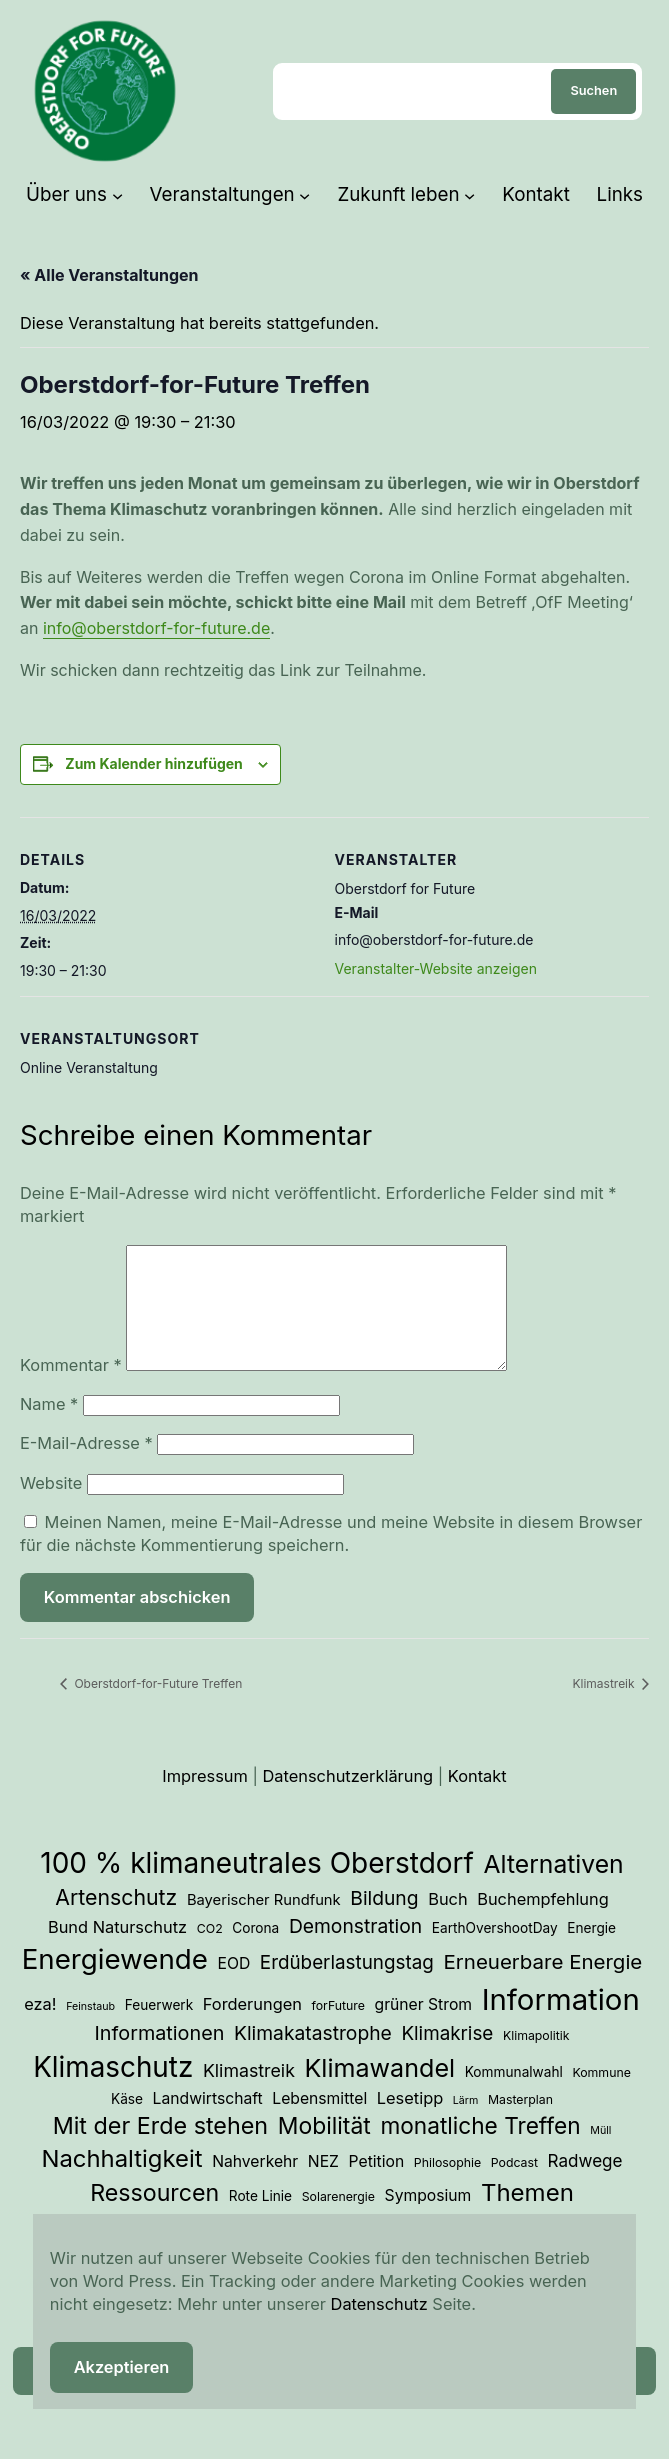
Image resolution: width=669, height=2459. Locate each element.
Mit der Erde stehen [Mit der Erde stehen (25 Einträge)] (161, 2149)
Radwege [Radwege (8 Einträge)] (585, 2184)
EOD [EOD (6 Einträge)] (233, 1987)
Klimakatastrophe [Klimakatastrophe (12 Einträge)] (313, 2057)
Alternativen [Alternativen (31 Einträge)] (554, 1888)
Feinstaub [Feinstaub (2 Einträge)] (90, 2030)
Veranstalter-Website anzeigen (436, 968)
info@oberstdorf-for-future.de (156, 628)
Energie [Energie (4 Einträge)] (591, 1952)
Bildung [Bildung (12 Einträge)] (384, 1922)
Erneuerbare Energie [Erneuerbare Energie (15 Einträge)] (542, 1985)
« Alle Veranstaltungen (109, 275)
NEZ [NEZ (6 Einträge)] (323, 2185)
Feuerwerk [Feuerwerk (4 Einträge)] (159, 2029)
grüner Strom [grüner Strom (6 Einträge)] (424, 2028)
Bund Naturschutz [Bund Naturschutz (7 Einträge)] (117, 1951)
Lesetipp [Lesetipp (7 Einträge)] (410, 2122)
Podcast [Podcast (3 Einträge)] (514, 2186)
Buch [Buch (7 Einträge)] (447, 1923)
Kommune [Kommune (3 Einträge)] (601, 2096)
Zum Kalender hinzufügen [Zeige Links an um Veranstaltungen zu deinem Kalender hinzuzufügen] (153, 763)
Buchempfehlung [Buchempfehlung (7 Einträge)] (543, 1923)
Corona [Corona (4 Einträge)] (255, 1952)
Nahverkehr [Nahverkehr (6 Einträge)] (255, 2185)
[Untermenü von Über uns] (117, 194)
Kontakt (477, 1800)
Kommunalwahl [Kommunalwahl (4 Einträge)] (514, 2096)
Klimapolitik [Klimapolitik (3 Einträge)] (536, 2059)
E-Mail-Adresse (86, 1467)
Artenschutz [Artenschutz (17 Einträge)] (116, 1921)
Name (49, 1428)
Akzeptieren (122, 2367)
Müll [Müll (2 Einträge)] (600, 2154)
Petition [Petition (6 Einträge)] (377, 2185)
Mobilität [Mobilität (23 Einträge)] (324, 2150)
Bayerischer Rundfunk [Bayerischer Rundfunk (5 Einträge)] (264, 1924)
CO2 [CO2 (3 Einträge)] (210, 1952)
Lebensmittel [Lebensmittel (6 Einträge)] (319, 2122)
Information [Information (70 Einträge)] (561, 2023)
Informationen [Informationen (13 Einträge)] (160, 2057)
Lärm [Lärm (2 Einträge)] (466, 2124)
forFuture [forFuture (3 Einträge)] (338, 2029)
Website (51, 1507)
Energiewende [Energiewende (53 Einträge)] (115, 1983)
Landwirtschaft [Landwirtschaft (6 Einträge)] (208, 2122)
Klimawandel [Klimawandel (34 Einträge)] (380, 2092)
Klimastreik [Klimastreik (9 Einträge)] (249, 2094)
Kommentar (71, 1389)
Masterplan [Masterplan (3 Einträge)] (520, 2123)
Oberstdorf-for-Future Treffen (156, 1707)
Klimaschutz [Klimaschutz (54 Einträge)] (113, 2091)
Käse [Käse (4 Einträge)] (127, 2123)
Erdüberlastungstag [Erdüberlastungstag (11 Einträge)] (347, 1986)
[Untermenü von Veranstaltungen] (304, 194)
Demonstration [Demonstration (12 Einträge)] (355, 1950)
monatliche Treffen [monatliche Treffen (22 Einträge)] (480, 2149)
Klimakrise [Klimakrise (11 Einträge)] (447, 2057)
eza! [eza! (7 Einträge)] (40, 2028)
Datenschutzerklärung (348, 1800)
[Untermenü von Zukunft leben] (469, 194)
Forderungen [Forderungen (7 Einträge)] (252, 2028)
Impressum (205, 1800)
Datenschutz (379, 2304)
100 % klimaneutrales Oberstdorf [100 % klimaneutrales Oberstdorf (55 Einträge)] (257, 1887)
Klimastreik (605, 1707)
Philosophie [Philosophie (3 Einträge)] (447, 2186)
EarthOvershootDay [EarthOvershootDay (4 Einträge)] (495, 1952)
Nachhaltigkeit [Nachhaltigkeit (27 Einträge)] (121, 2182)
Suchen (593, 90)
